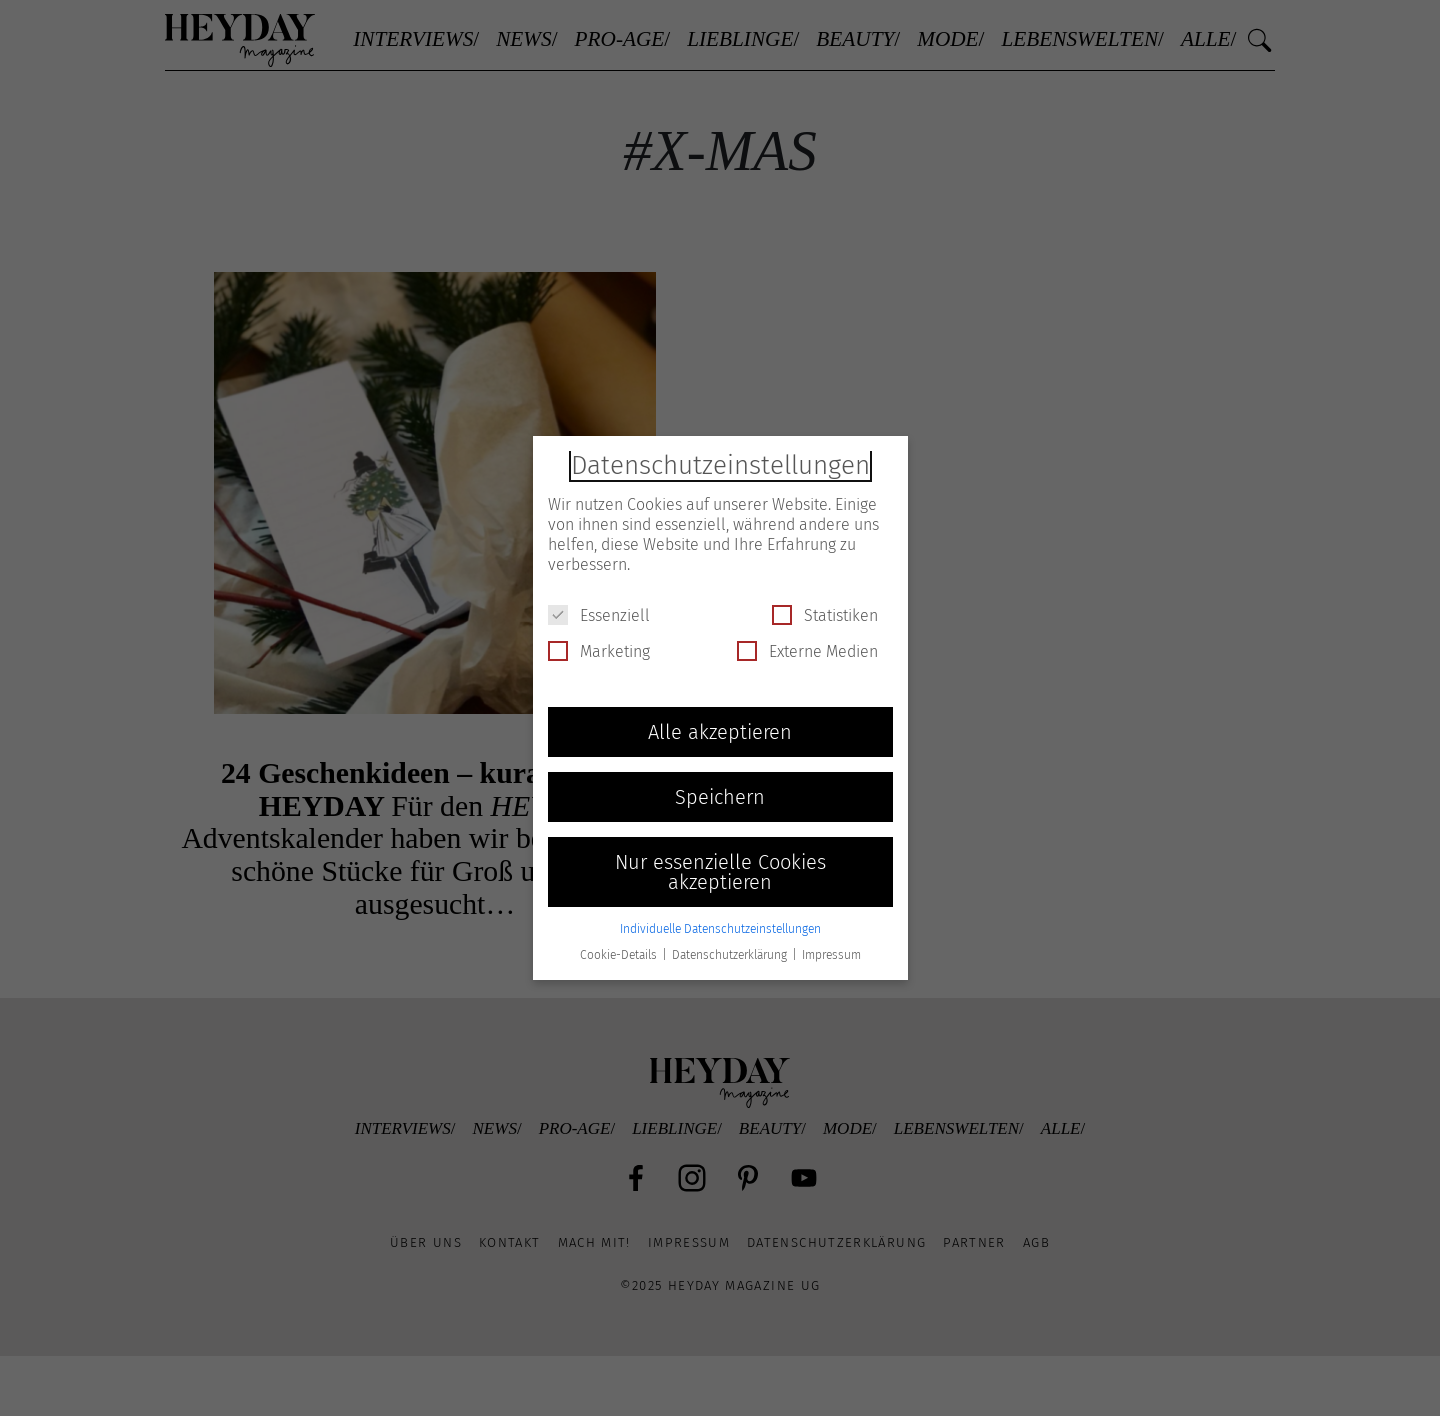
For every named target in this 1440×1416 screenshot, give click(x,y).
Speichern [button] (720, 797)
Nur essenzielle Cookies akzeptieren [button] (720, 872)
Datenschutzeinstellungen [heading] (720, 465)
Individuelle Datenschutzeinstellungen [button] (720, 929)
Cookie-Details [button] (620, 955)
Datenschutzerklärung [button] (731, 955)
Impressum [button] (831, 955)
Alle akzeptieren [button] (720, 732)
